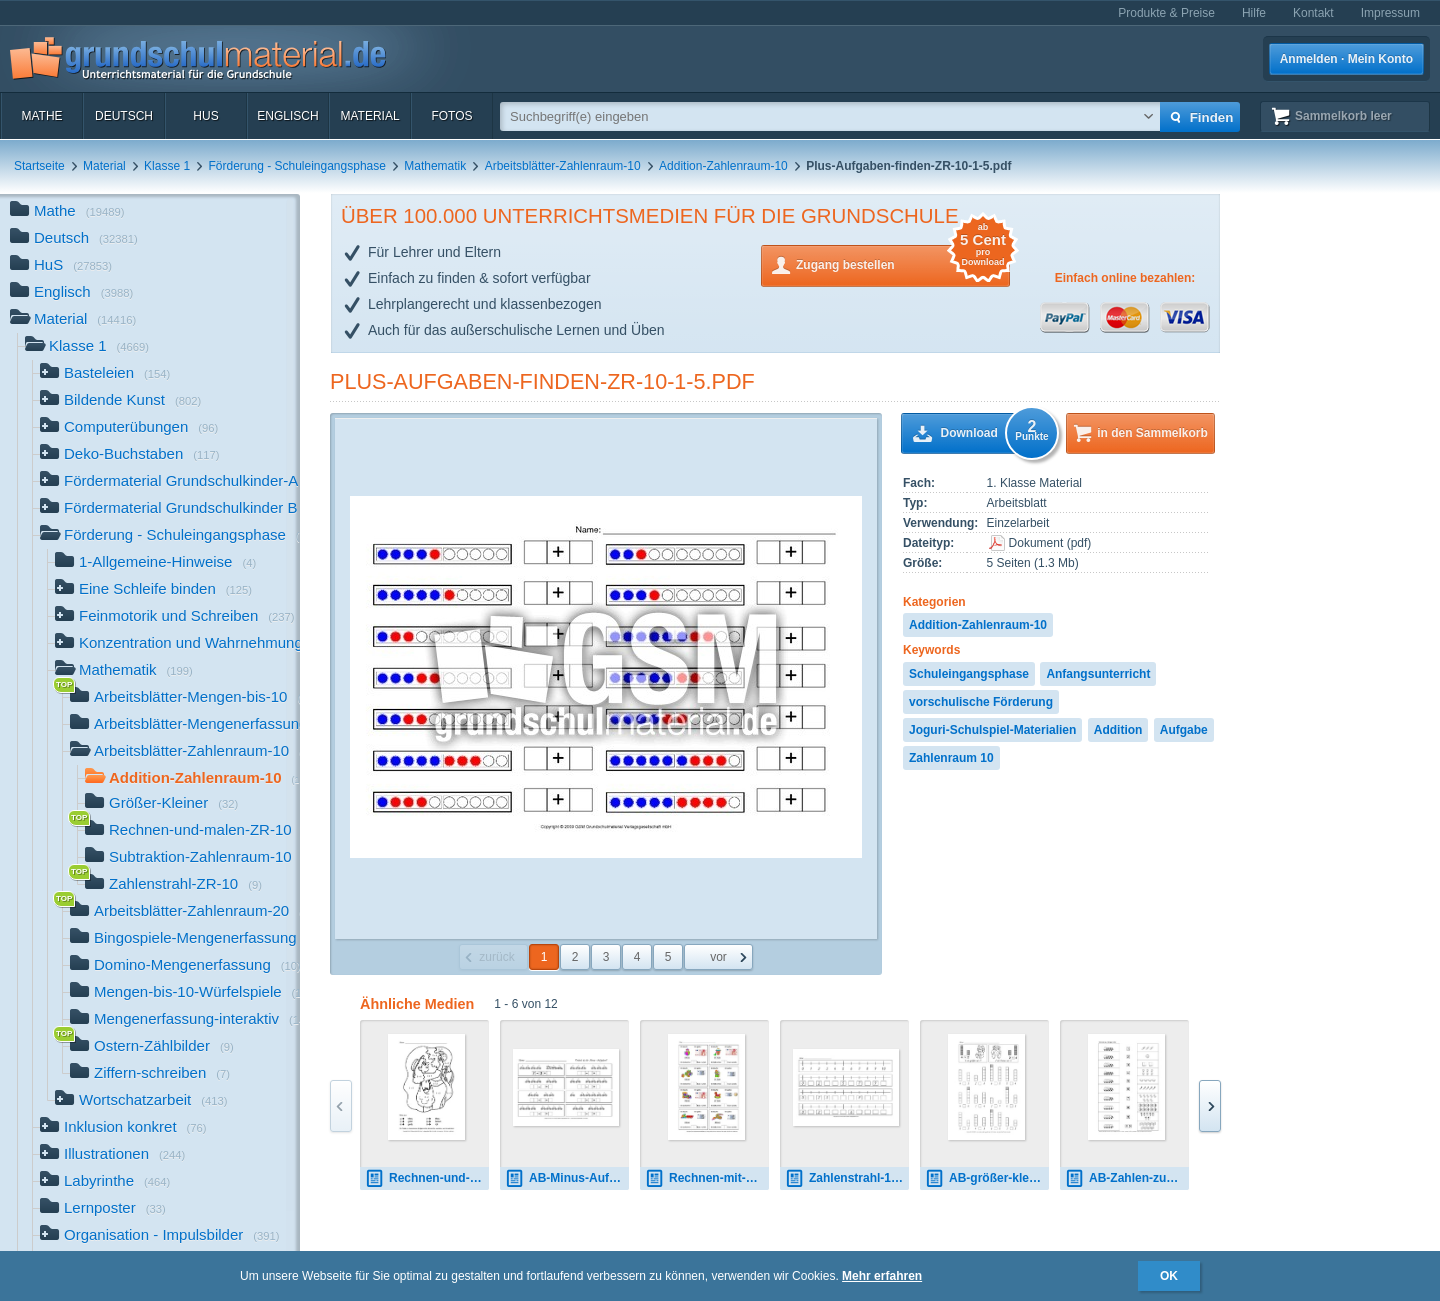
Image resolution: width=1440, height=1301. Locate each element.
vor (718, 957)
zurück (496, 957)
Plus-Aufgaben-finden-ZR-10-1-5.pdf (542, 381)
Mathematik (435, 166)
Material (369, 116)
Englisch (287, 116)
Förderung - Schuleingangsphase (296, 166)
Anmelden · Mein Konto (1346, 59)
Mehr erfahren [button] (882, 1276)
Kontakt (1313, 13)
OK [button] (1169, 1276)
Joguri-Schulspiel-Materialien (992, 730)
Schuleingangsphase (969, 674)
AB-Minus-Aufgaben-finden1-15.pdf (567, 1178)
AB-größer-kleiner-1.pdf (987, 1178)
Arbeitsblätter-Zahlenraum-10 (563, 166)
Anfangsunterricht (1098, 674)
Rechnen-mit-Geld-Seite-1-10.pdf (707, 1178)
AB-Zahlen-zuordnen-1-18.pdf (1127, 1178)
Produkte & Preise (1166, 13)
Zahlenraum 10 (951, 758)
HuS (205, 116)
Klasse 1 (167, 166)
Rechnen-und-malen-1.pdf (427, 1178)
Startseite (39, 166)
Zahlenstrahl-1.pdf (847, 1178)
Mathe (41, 116)
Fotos (451, 116)
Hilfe (1254, 13)
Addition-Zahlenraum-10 (723, 166)
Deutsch (124, 116)
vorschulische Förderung (981, 702)
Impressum (1390, 13)
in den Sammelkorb (1152, 433)
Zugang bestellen (903, 263)
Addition (1118, 730)
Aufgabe (1184, 730)
